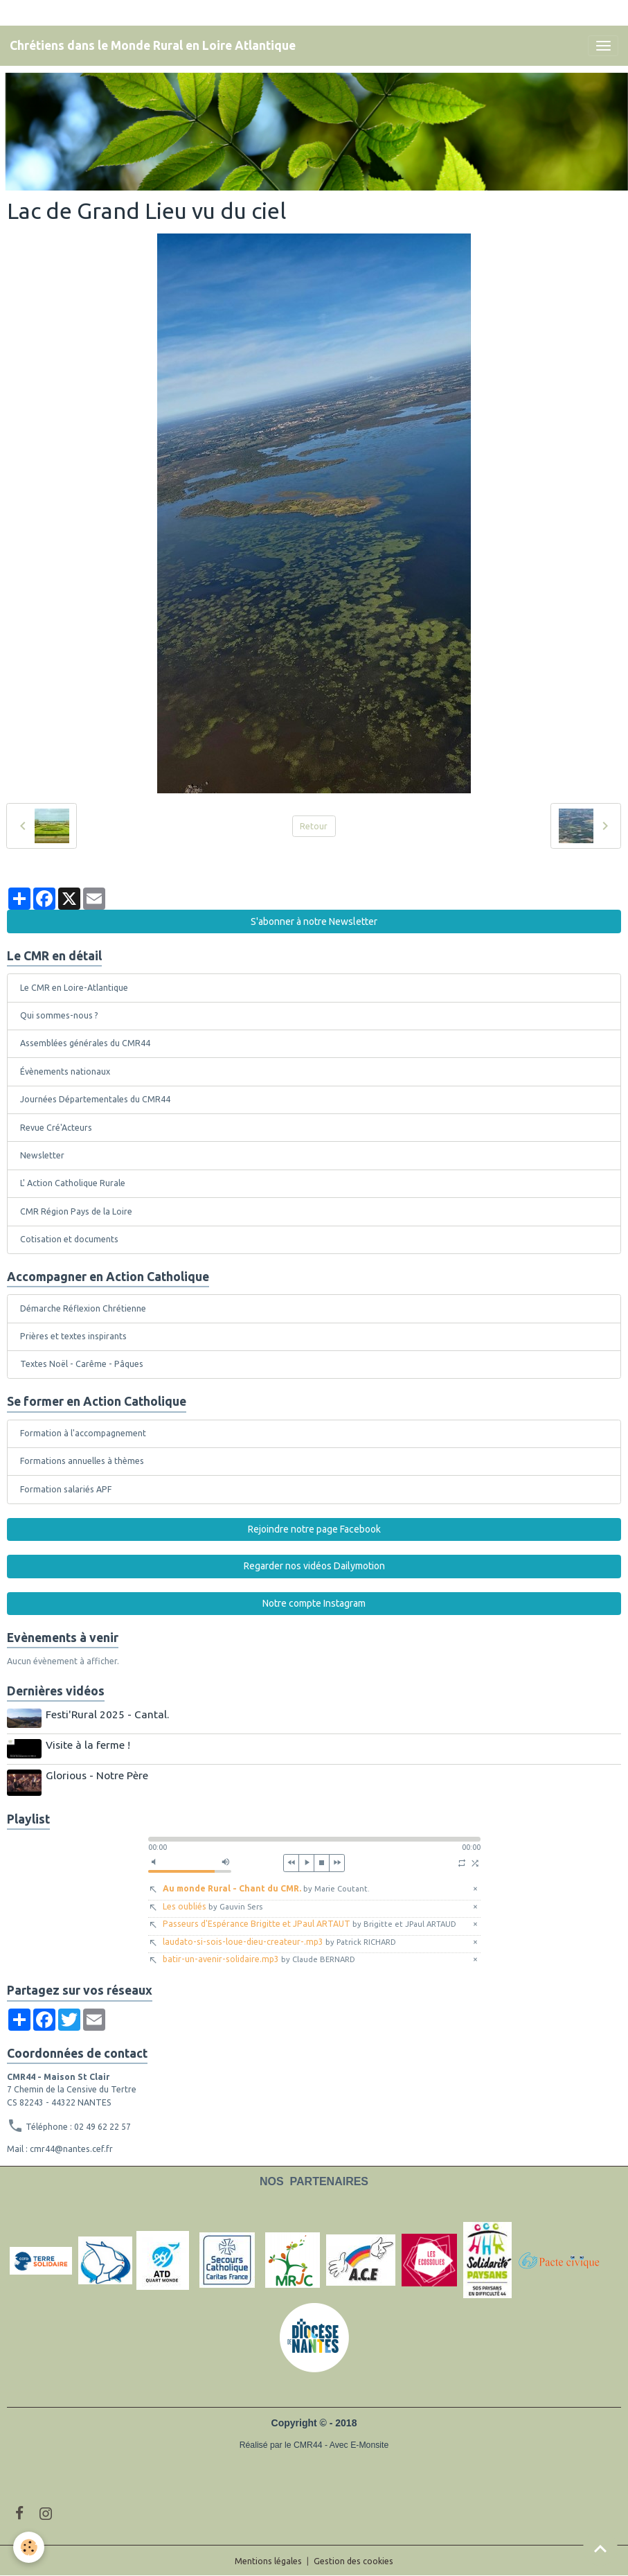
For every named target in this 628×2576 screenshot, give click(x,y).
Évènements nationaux (65, 1071)
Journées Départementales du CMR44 (95, 1099)
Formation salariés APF (65, 1489)
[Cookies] (29, 2547)
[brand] (153, 46)
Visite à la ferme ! (88, 1744)
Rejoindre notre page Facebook (314, 1529)
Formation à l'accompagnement (83, 1433)
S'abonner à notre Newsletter (314, 921)
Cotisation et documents (69, 1239)
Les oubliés (212, 1904)
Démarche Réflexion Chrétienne (83, 1308)
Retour (314, 826)
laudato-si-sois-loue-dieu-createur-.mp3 (279, 1939)
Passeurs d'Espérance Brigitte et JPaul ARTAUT (309, 1922)
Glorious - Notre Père (97, 1774)
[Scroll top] (600, 2548)
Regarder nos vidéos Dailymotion (314, 1565)
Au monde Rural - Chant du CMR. (266, 1886)
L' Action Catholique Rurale (72, 1183)
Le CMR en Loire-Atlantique (74, 987)
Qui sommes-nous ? (59, 1015)
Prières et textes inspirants (73, 1336)
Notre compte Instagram (314, 1603)
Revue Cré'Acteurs (56, 1127)
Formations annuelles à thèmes (82, 1460)
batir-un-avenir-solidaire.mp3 (259, 1957)
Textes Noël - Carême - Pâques (81, 1363)
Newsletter (42, 1155)
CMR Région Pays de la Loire (76, 1211)
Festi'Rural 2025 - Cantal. (108, 1714)
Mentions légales (268, 2559)
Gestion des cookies (353, 2559)
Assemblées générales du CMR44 (85, 1043)
